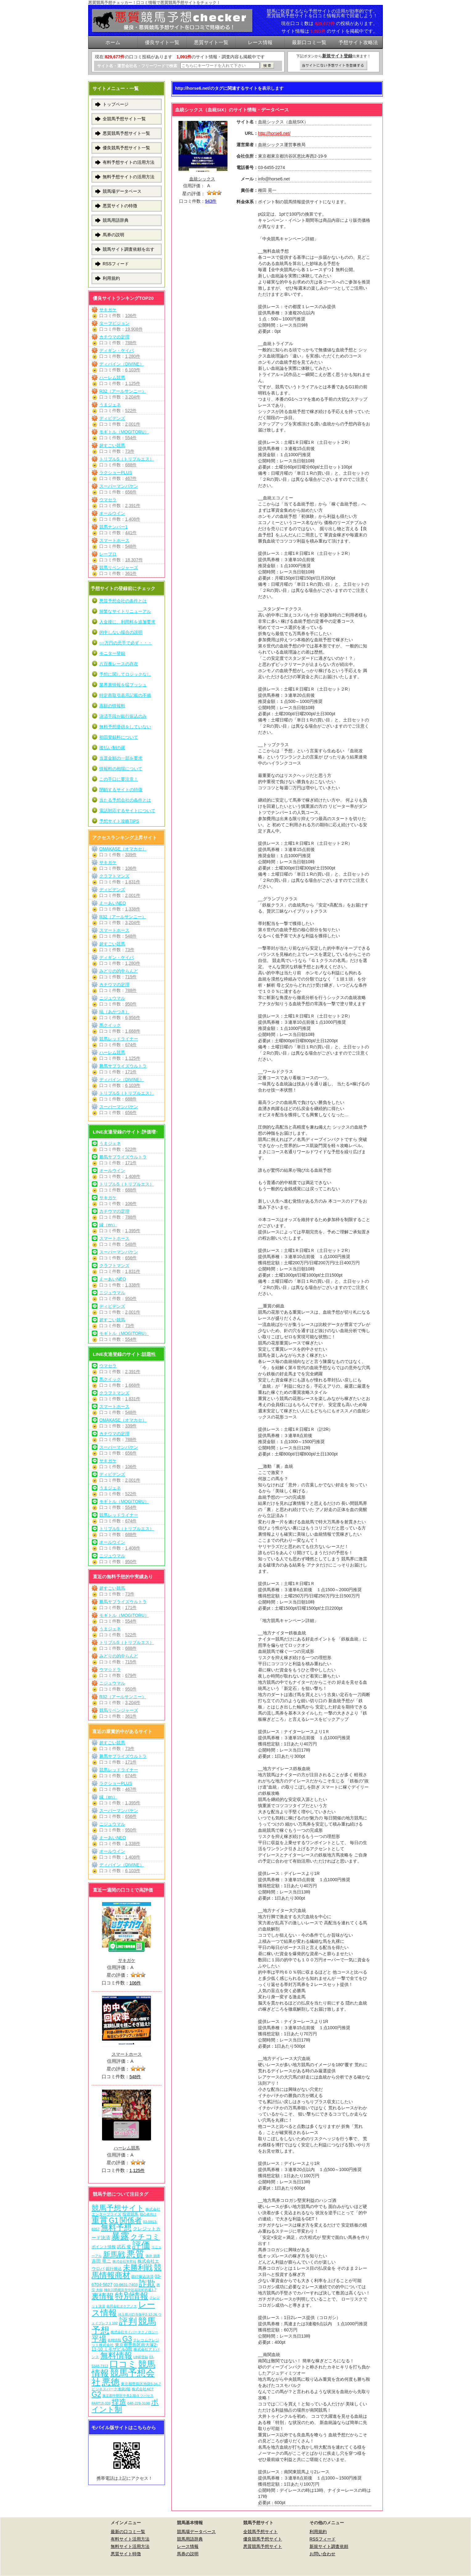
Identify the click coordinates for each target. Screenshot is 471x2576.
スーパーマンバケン (118, 486)
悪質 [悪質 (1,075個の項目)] (135, 2254)
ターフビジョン (114, 323)
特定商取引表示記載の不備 (125, 695)
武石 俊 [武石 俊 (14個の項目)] (124, 2246)
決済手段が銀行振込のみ (123, 716)
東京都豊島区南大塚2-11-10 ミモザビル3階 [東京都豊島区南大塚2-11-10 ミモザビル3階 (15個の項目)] (125, 2346)
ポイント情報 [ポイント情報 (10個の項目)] (104, 2246)
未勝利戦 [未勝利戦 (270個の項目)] (138, 2267)
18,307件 (134, 559)
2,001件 (132, 424)
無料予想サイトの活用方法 (128, 176)
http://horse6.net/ (274, 133)
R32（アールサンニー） (122, 391)
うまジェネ (110, 404)
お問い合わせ (322, 2553)
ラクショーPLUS (115, 472)
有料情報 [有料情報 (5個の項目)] (114, 2340)
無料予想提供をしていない (125, 726)
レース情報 (188, 2546)
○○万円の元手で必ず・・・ (125, 642)
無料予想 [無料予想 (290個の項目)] (116, 2227)
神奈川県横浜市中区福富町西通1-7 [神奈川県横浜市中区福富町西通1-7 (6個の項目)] (130, 2290)
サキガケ (108, 309)
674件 (131, 1044)
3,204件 (132, 396)
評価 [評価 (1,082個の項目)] (141, 2245)
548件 (131, 546)
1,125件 (132, 383)
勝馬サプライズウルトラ (123, 1065)
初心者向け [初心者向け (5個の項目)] (148, 2214)
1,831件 (132, 881)
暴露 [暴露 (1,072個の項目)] (120, 2236)
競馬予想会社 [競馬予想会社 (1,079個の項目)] (123, 2377)
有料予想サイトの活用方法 (128, 162)
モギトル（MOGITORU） (124, 431)
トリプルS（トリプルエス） (126, 458)
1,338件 (132, 908)
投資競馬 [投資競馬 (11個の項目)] (130, 2214)
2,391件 (132, 505)
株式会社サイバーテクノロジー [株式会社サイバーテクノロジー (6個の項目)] (134, 2332)
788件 (131, 342)
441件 (131, 532)
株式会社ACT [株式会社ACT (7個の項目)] (143, 2389)
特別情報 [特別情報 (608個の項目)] (131, 2296)
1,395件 (132, 1230)
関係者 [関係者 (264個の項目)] (131, 2220)
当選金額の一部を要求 (120, 758)
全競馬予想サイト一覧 (124, 118)
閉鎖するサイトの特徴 (120, 789)
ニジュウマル (112, 998)
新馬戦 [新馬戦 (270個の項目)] (114, 2254)
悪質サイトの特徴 (120, 205)
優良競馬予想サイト (262, 2539)
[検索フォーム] (220, 65)
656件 (131, 491)
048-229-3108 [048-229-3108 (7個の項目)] (138, 2403)
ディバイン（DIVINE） (121, 363)
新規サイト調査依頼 (328, 2546)
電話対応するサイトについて (127, 810)
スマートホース (114, 540)
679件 (131, 1675)
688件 (131, 464)
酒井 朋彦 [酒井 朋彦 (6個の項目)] (152, 2256)
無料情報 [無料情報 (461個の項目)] (116, 2355)
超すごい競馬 (112, 445)
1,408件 (132, 519)
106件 (131, 315)
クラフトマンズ (114, 875)
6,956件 (132, 1017)
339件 (131, 854)
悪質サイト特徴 (126, 2553)
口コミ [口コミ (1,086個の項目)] (123, 2364)
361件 (131, 573)
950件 (131, 1003)
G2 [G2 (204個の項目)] (96, 2394)
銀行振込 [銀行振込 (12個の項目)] (114, 2268)
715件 (131, 976)
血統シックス (202, 178)
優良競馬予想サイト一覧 (126, 147)
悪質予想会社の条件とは (123, 600)
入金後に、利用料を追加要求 (127, 621)
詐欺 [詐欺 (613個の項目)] (147, 2283)
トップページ (116, 104)
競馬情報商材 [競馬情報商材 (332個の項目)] (127, 2271)
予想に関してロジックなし (125, 674)
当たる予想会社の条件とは (125, 800)
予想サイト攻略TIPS (119, 821)
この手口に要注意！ (118, 779)
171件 (131, 1071)
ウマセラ (108, 499)
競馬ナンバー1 (113, 526)
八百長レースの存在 (118, 663)
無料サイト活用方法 (130, 2546)
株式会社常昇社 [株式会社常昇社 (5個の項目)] (124, 2261)
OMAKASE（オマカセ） (122, 848)
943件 (210, 201)
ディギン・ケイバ (116, 350)
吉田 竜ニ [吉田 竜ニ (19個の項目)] (101, 2261)
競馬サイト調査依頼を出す (128, 249)
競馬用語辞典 (116, 220)
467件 (131, 478)
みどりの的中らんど (118, 970)
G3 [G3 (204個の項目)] (127, 2339)
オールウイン (112, 513)
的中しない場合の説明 (120, 632)
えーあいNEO (112, 903)
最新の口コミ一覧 (128, 2531)
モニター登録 (112, 653)
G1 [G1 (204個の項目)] (113, 2220)
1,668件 (132, 1031)
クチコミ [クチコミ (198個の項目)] (145, 2237)
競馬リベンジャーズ (118, 567)
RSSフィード (116, 263)
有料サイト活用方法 (130, 2539)
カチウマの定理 (114, 336)
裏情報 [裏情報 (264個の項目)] (103, 2296)
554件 (131, 437)
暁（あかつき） (114, 1011)
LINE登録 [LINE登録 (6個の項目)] (140, 2357)
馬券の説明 (113, 234)
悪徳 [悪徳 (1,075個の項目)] (111, 2382)
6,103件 (132, 369)
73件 (129, 451)
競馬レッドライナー (118, 1038)
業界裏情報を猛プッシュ (123, 684)
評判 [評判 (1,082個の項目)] (128, 2321)
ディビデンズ (112, 418)
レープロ (108, 553)
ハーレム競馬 (112, 377)
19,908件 (134, 329)
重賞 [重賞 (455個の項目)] (100, 2220)
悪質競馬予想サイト (262, 2546)
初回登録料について (118, 737)
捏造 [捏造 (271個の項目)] (119, 2402)
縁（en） (108, 1224)
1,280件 (132, 356)
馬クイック (110, 1025)
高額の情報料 (112, 705)
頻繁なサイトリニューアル (125, 611)
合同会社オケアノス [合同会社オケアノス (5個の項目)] (121, 2306)
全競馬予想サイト (260, 2531)
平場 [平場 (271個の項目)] (99, 2338)
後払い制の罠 (112, 747)
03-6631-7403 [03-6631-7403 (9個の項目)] (125, 2285)
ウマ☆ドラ (110, 1669)
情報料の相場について (120, 768)
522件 (131, 410)
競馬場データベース (122, 191)
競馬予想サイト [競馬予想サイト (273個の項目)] (118, 2208)
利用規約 (111, 278)
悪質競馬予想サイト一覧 (126, 133)
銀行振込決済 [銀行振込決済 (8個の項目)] (142, 2276)
